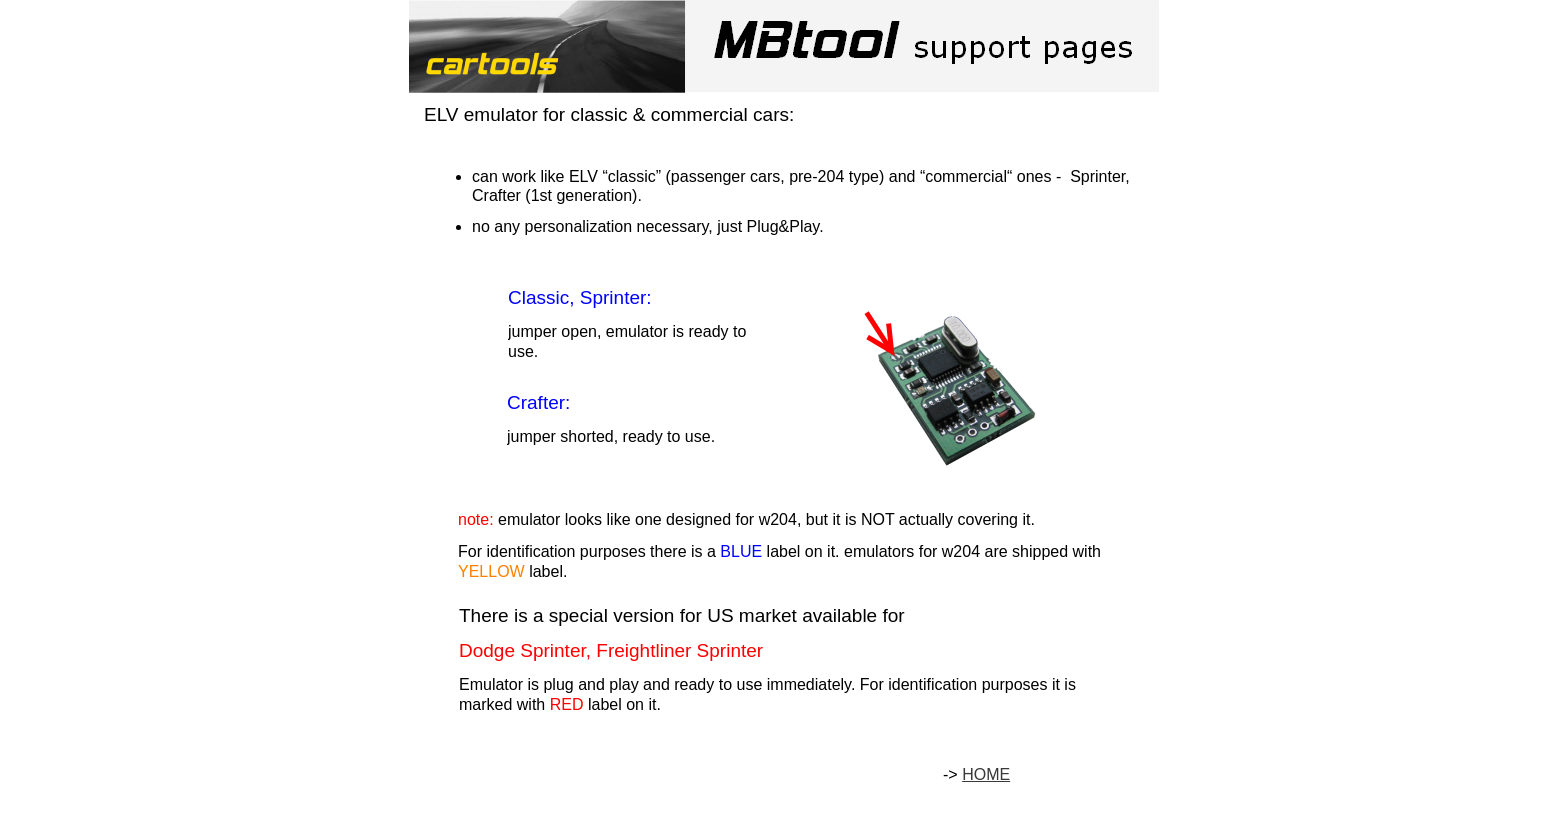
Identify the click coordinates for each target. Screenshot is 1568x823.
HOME (986, 774)
